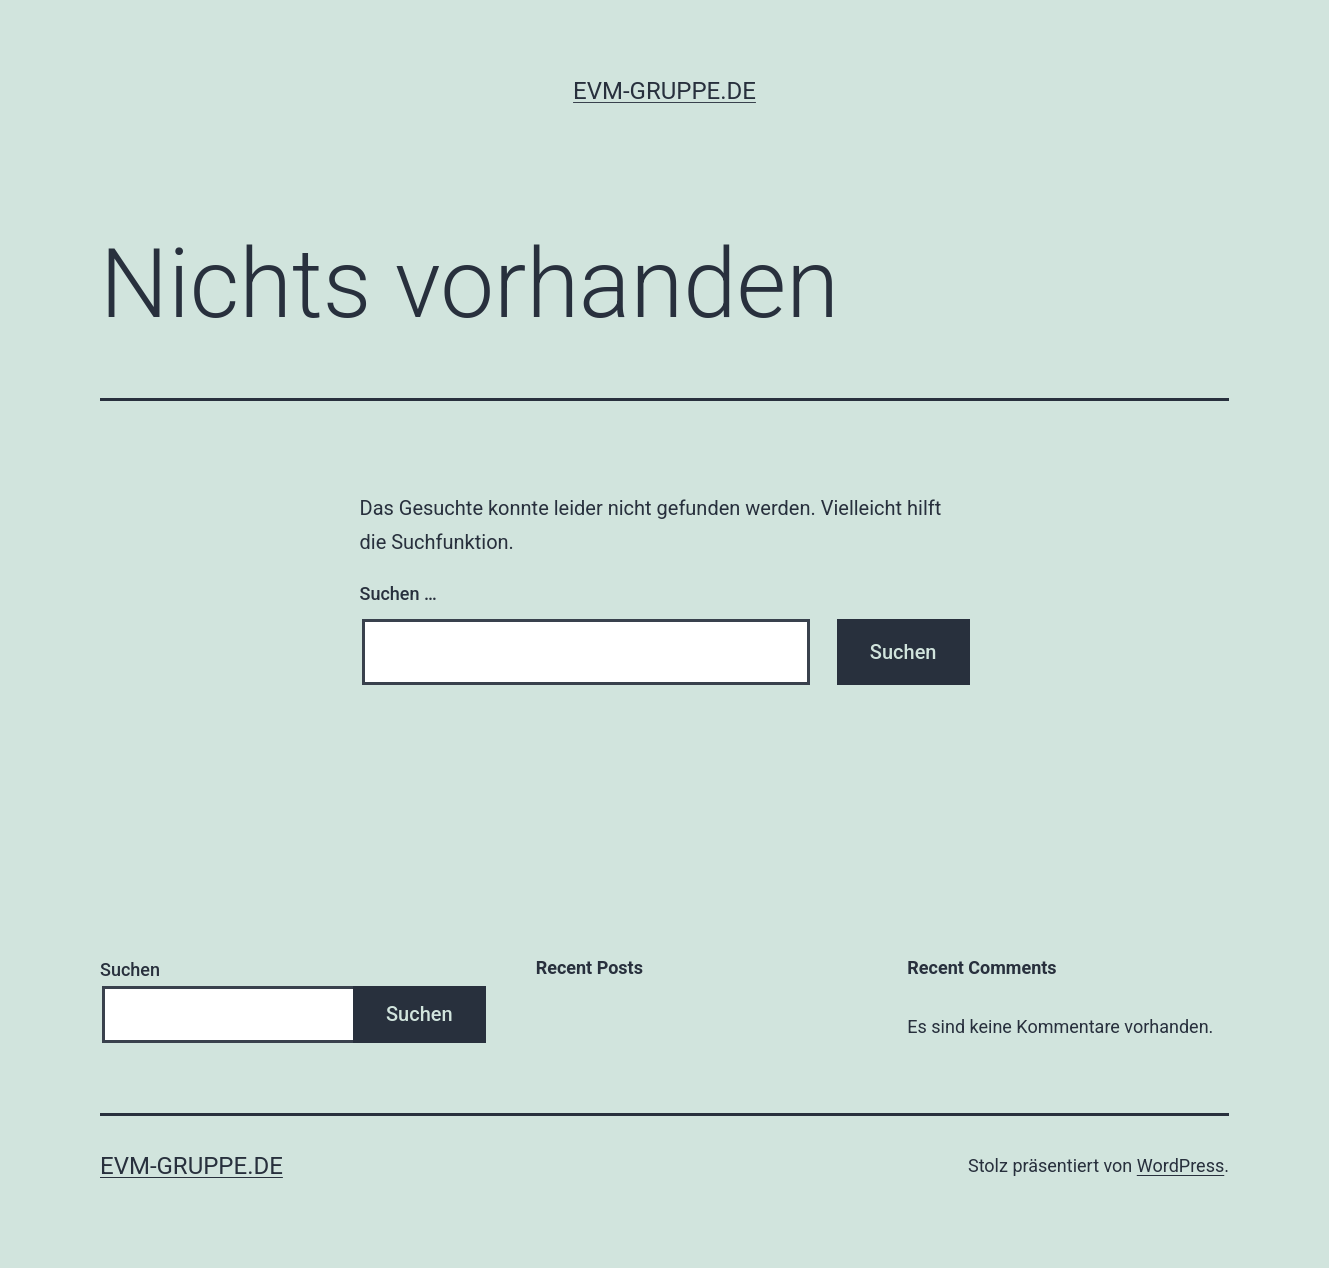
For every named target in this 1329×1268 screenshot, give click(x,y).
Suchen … (398, 593)
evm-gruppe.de (664, 91)
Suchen (130, 969)
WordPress (1180, 1165)
